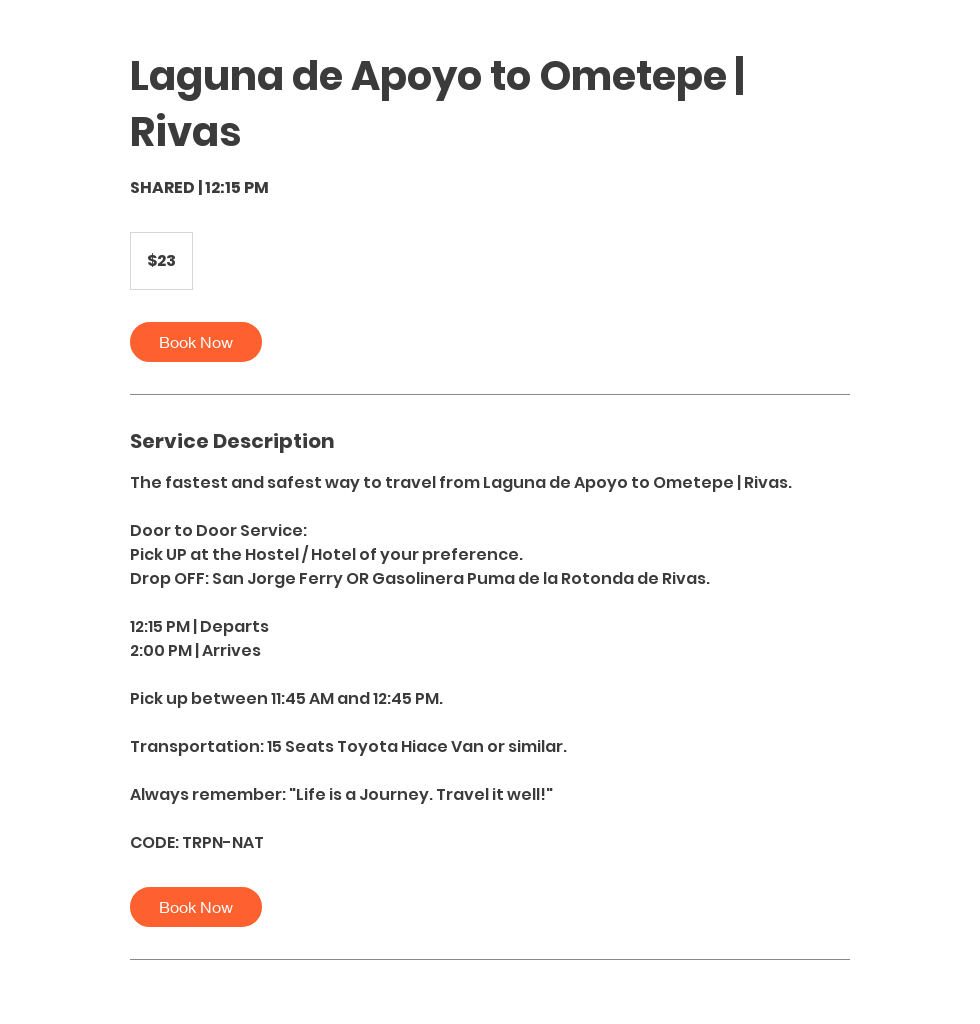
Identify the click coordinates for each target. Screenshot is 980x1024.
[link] (196, 342)
